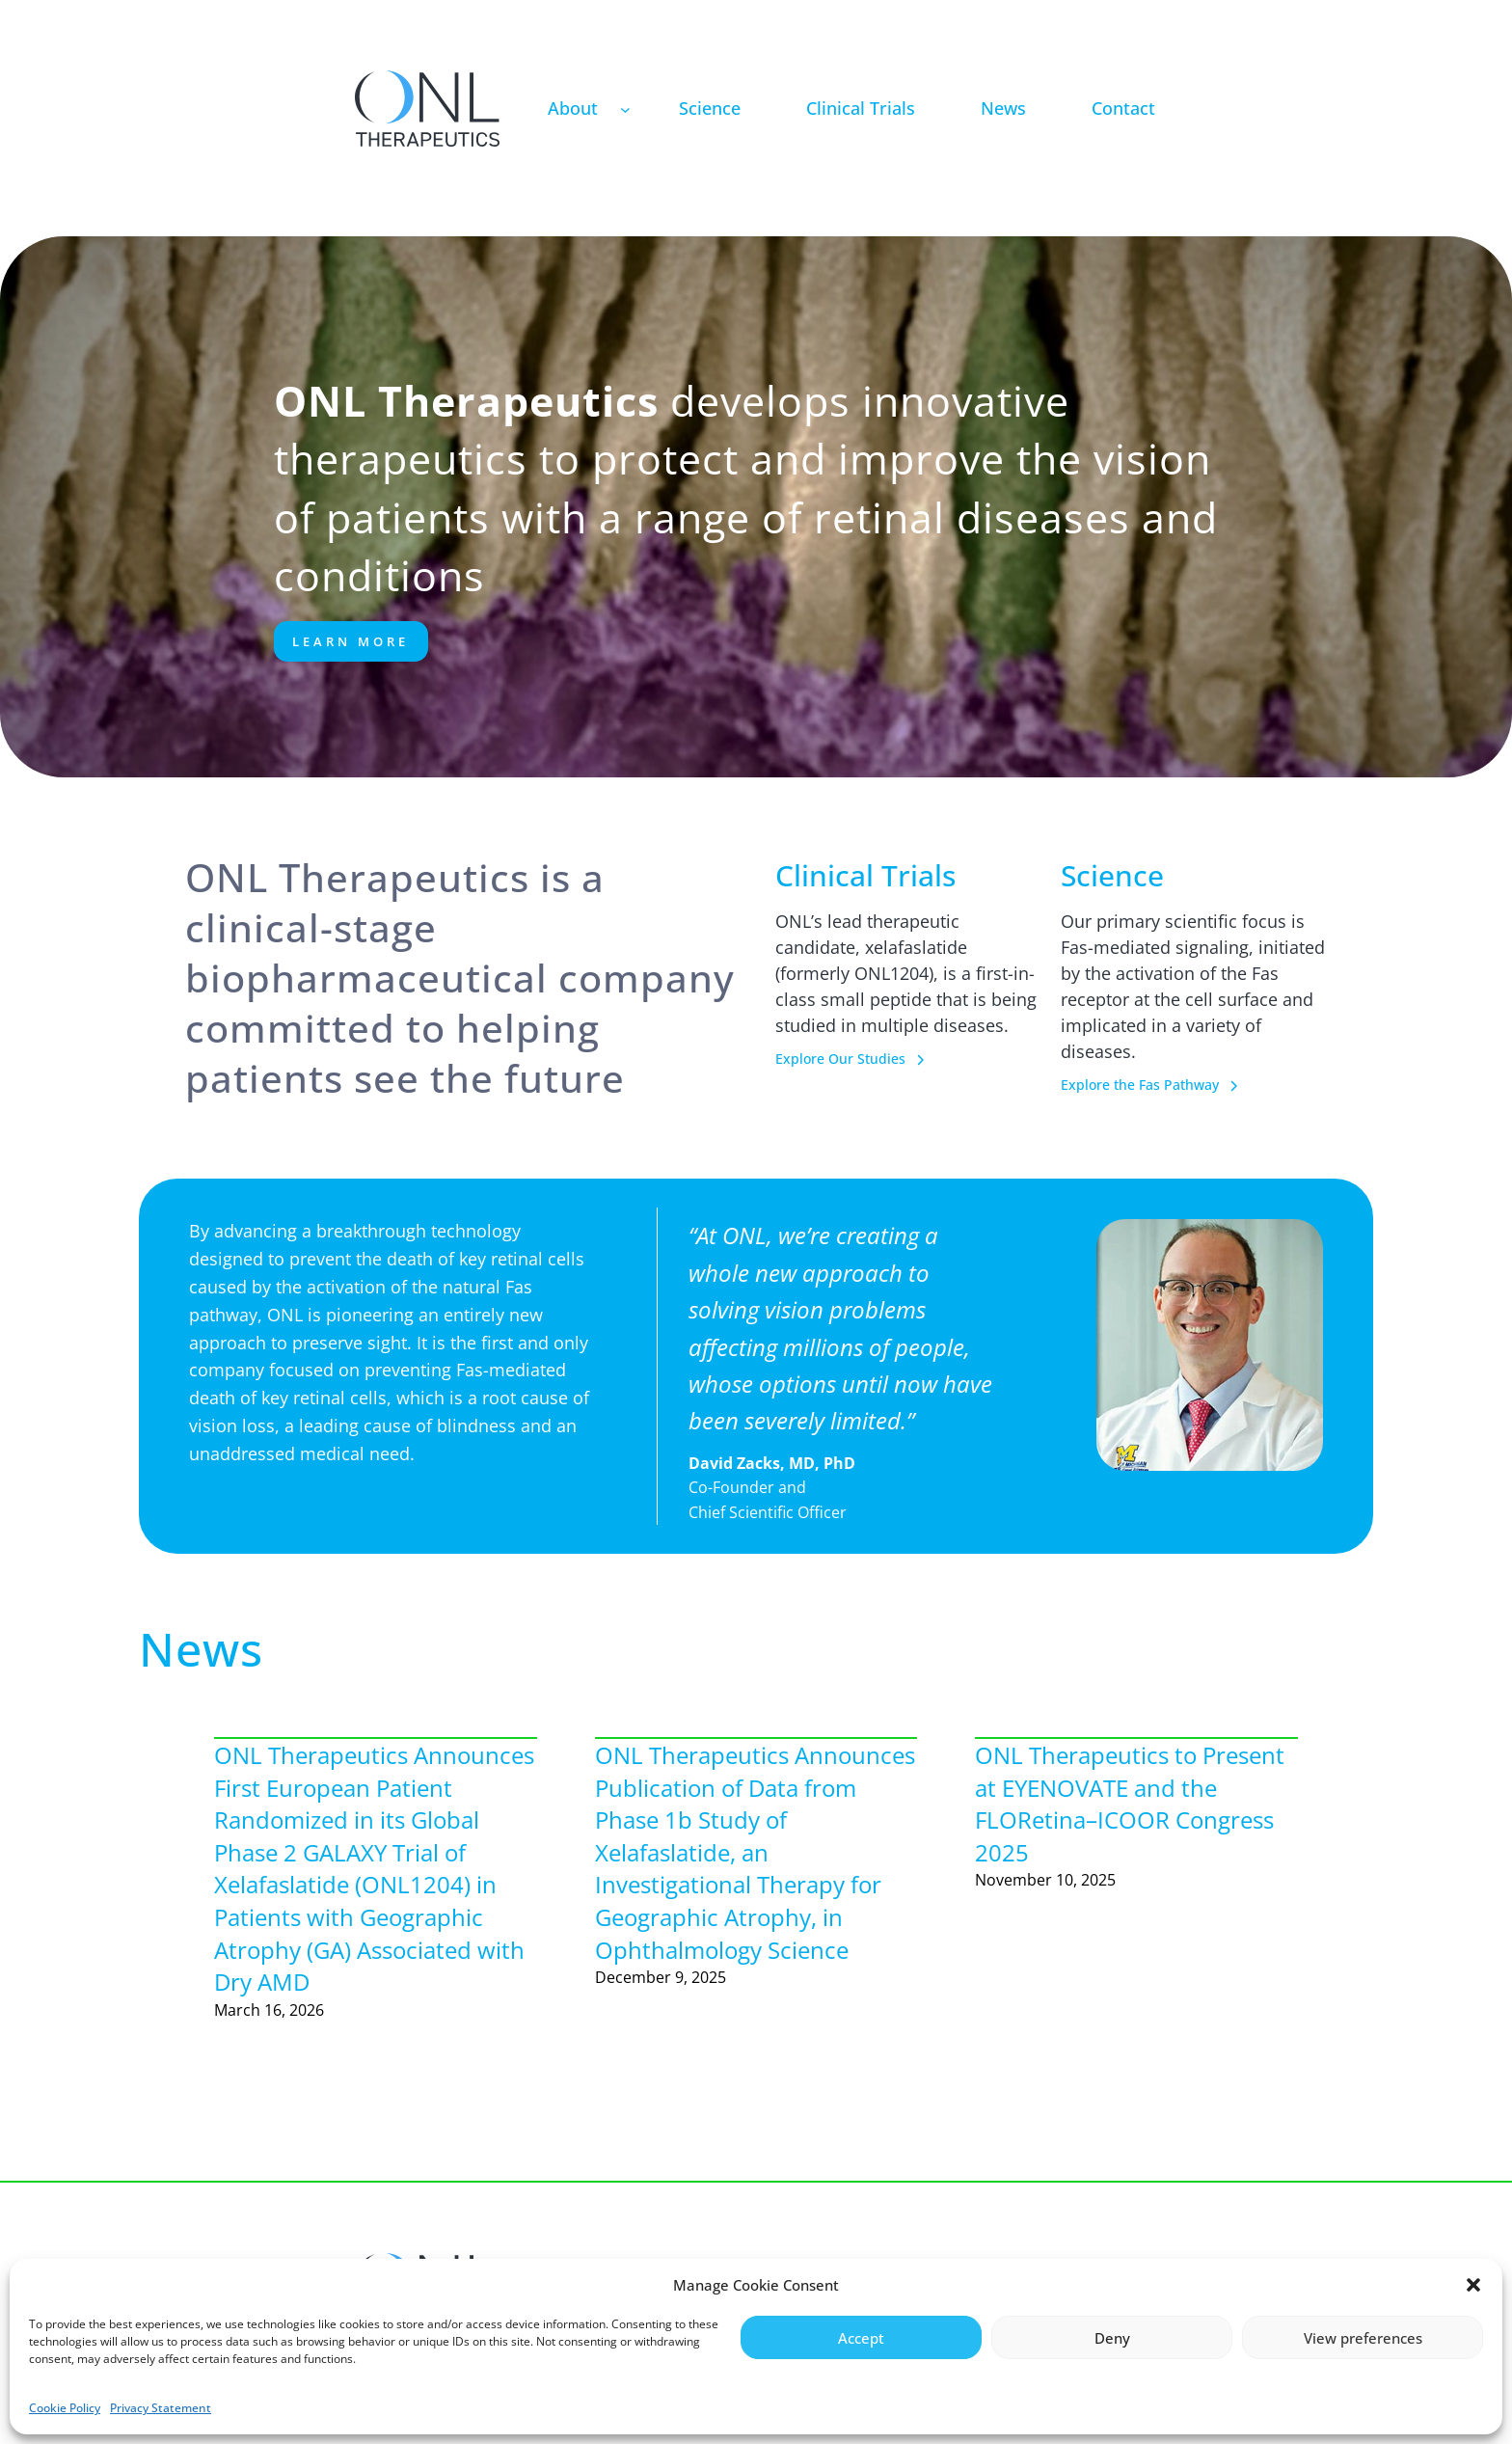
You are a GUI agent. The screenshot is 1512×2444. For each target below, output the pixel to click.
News (201, 1648)
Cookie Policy (64, 2408)
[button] (1473, 2285)
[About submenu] (625, 108)
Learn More (350, 641)
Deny (1112, 2338)
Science (1112, 875)
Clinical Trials (865, 875)
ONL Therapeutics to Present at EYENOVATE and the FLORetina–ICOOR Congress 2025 (1129, 1803)
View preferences (1363, 2338)
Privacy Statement (160, 2408)
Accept (861, 2338)
